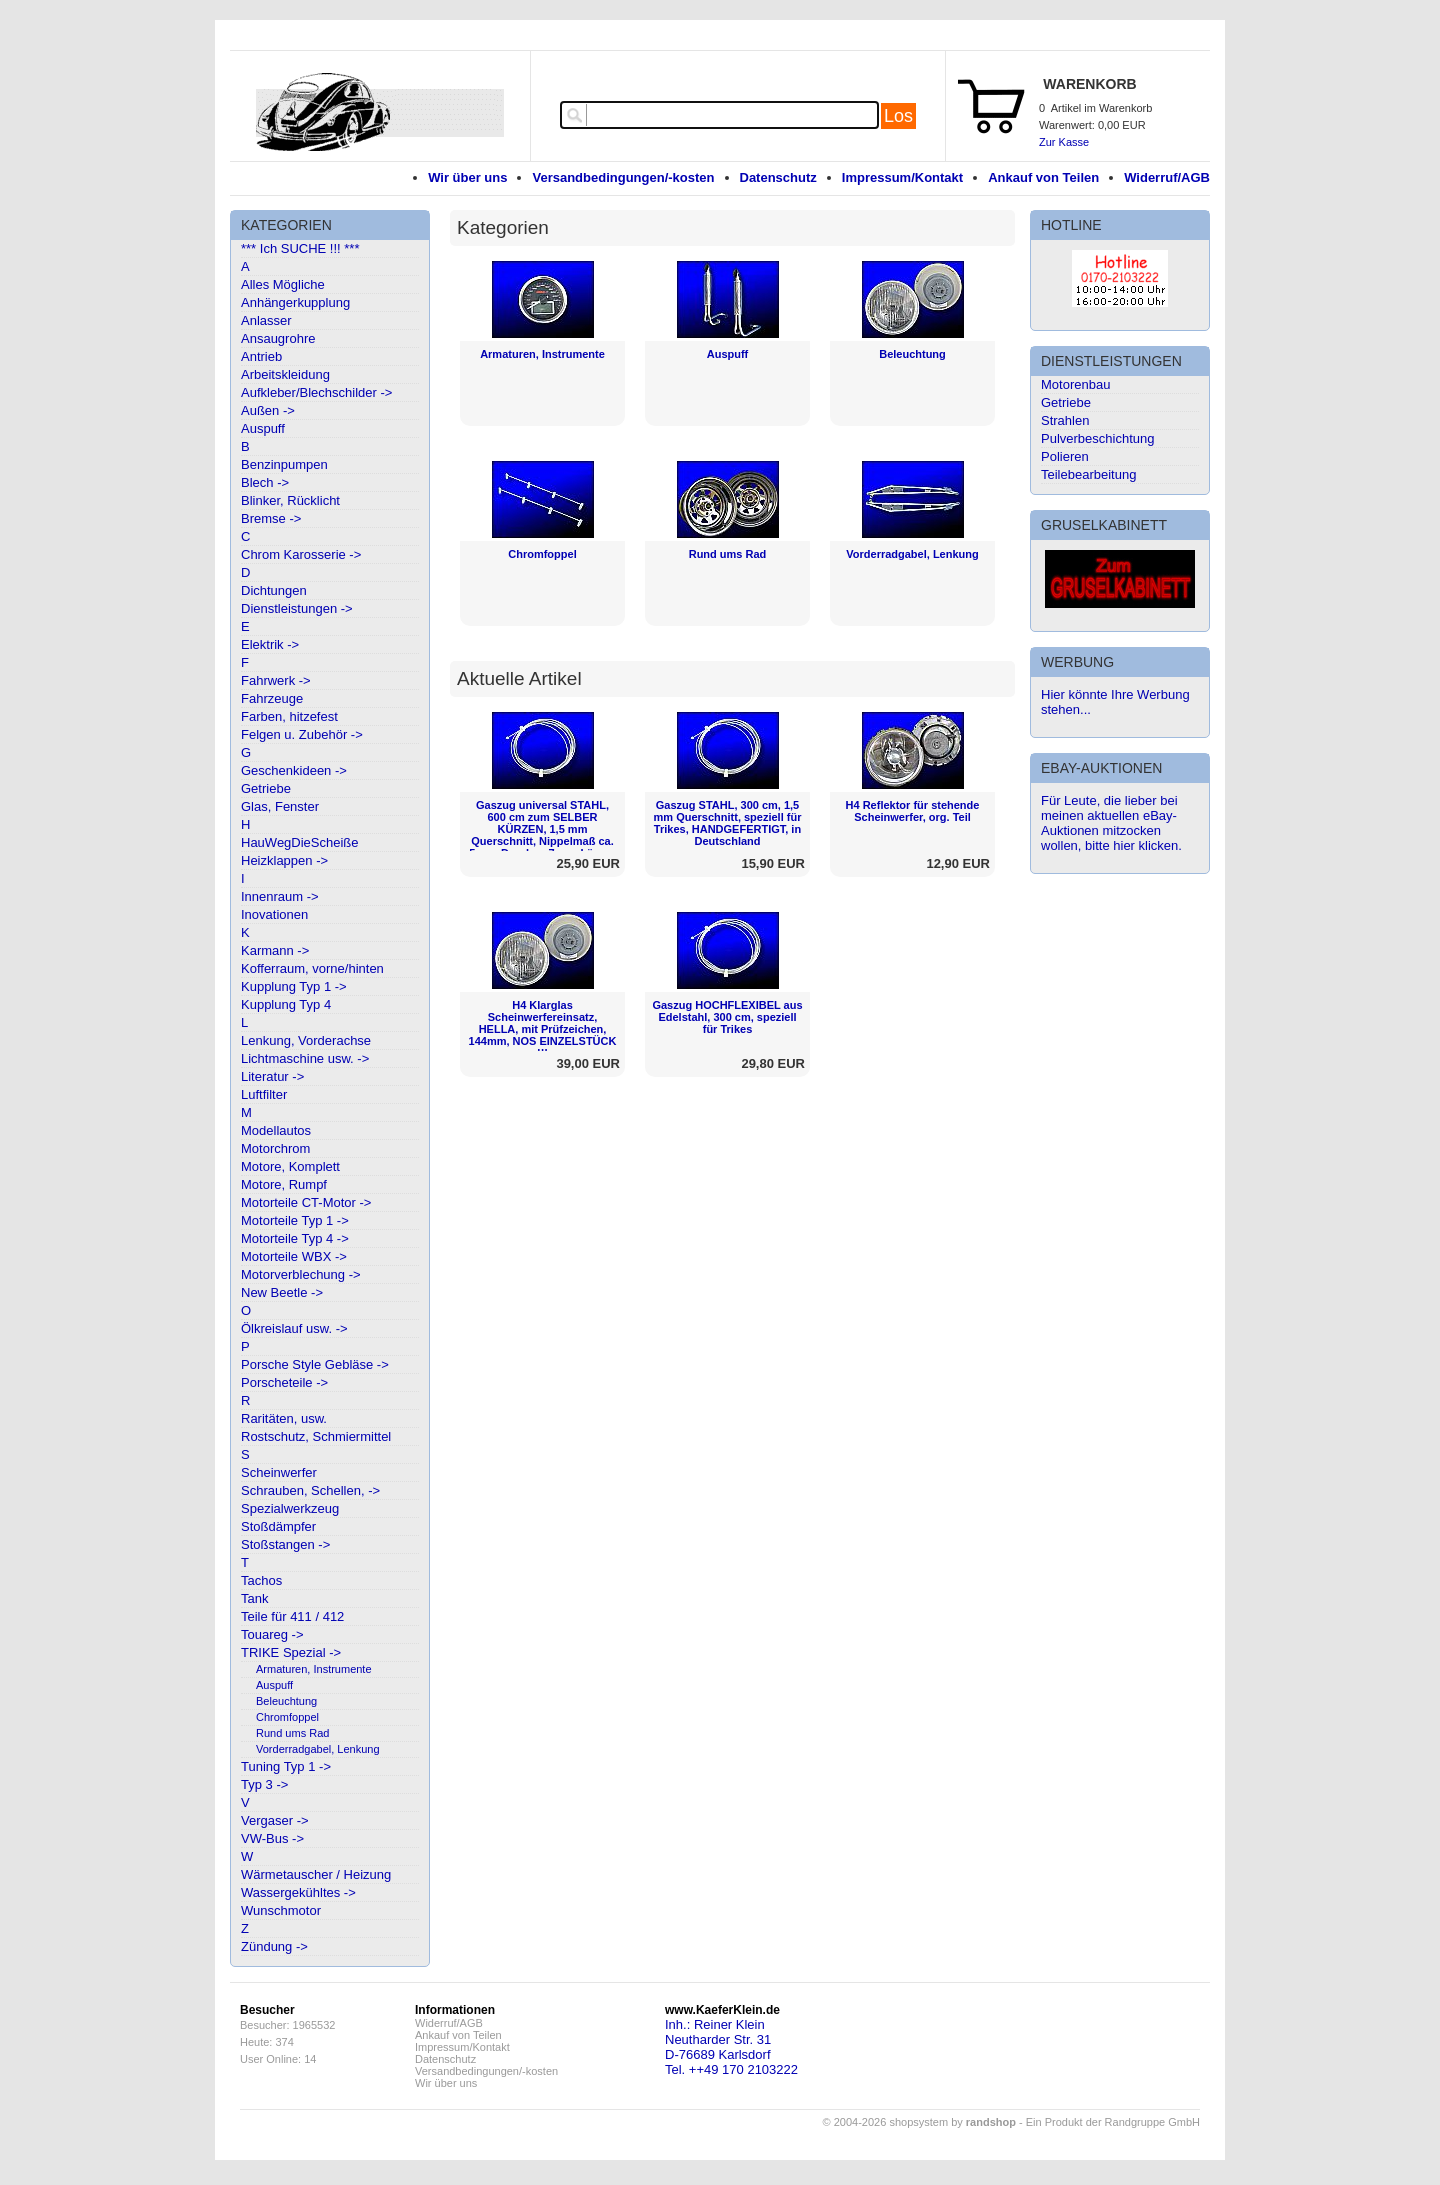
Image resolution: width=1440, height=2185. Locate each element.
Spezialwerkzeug (290, 1508)
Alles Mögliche (283, 284)
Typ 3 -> (264, 1784)
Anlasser (266, 320)
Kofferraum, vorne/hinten (312, 968)
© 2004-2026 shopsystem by (919, 2122)
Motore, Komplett (290, 1166)
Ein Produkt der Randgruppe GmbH (1113, 2122)
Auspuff (263, 428)
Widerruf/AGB (1167, 177)
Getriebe (266, 788)
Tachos (261, 1580)
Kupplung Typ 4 (286, 1004)
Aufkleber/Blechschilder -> (316, 392)
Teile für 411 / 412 (292, 1616)
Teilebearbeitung (1088, 474)
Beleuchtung (286, 1701)
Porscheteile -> (284, 1382)
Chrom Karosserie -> (301, 554)
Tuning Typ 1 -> (286, 1766)
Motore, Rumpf (284, 1184)
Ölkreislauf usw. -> (294, 1328)
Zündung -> (274, 1946)
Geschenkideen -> (294, 770)
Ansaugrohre (278, 338)
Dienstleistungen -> (297, 608)
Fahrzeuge (272, 698)
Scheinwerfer (279, 1472)
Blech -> (265, 482)
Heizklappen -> (284, 860)
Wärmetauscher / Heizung (316, 1874)
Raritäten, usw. (284, 1418)
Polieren (1065, 456)
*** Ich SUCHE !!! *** (300, 248)
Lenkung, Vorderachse (306, 1040)
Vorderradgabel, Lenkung (318, 1749)
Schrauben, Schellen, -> (310, 1490)
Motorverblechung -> (301, 1274)
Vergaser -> (275, 1820)
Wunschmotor (281, 1910)
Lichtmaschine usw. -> (305, 1058)
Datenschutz (778, 177)
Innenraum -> (280, 896)
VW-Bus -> (272, 1838)
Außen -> (268, 410)
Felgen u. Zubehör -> (302, 734)
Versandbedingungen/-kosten (623, 177)
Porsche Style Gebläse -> (315, 1364)
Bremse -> (271, 518)
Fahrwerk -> (276, 680)
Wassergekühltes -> (298, 1892)
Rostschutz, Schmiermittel (316, 1436)
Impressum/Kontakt (902, 177)
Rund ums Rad (292, 1733)
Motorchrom (275, 1148)
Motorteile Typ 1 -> (295, 1220)
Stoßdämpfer (278, 1526)
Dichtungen (274, 590)
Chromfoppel (287, 1717)
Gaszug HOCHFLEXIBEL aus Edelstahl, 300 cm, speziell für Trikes (727, 1017)
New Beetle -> (282, 1292)
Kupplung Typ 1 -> (294, 986)
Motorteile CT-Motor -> (306, 1202)
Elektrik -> (270, 644)
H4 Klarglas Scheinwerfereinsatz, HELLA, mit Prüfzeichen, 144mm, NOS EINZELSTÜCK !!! (543, 1029)
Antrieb (261, 356)
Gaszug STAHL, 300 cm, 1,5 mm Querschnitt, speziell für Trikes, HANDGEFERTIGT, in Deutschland (728, 823)
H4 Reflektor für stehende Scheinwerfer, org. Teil (913, 811)
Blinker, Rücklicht (290, 500)
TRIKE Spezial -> (291, 1652)
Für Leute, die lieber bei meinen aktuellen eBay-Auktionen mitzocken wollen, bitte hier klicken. (1111, 823)
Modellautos (276, 1130)
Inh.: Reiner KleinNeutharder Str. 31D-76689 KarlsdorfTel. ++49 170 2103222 (731, 2047)
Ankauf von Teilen (1043, 177)
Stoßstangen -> (285, 1544)
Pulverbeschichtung (1097, 438)
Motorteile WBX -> (294, 1256)
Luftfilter (264, 1094)
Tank (254, 1598)
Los (898, 116)
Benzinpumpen (284, 464)
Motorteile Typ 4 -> (295, 1238)
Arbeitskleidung (285, 374)
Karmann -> (275, 950)
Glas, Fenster (280, 806)
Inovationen (274, 914)
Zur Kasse (1064, 142)
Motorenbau (1075, 384)
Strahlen (1065, 420)
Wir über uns (467, 177)
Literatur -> (272, 1076)
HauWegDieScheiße (300, 842)
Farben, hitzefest (289, 716)
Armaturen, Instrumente (314, 1669)
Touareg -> (272, 1634)
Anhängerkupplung (295, 302)
